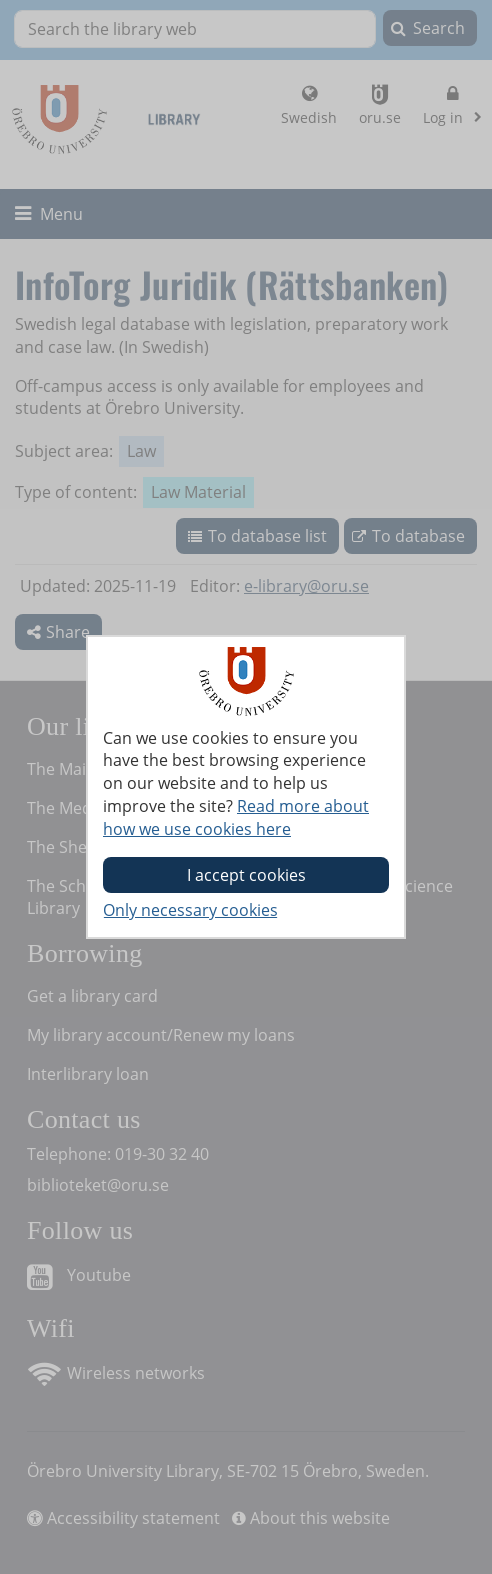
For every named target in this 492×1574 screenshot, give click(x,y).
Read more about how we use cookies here (236, 817)
